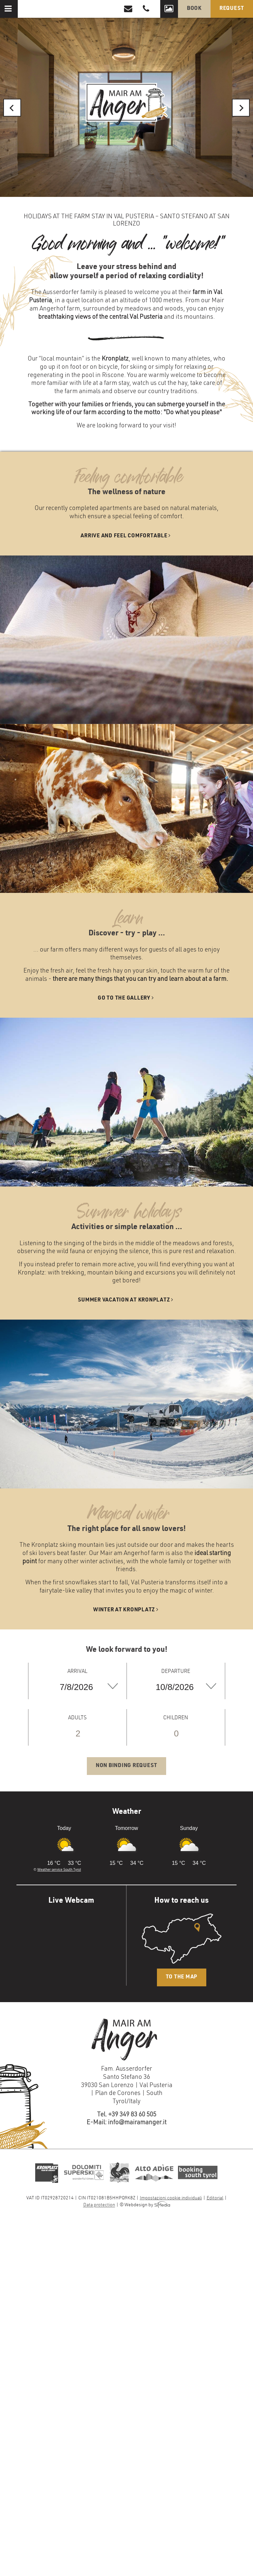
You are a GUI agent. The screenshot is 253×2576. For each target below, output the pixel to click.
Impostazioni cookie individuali (171, 2198)
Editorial (215, 2198)
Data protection (99, 2205)
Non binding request (126, 1766)
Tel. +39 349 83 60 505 (126, 2115)
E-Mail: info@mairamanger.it (126, 2123)
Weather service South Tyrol (59, 1870)
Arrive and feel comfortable (126, 536)
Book (194, 9)
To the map (182, 1977)
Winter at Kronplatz (126, 1610)
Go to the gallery (126, 998)
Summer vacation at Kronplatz (126, 1300)
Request (231, 9)
